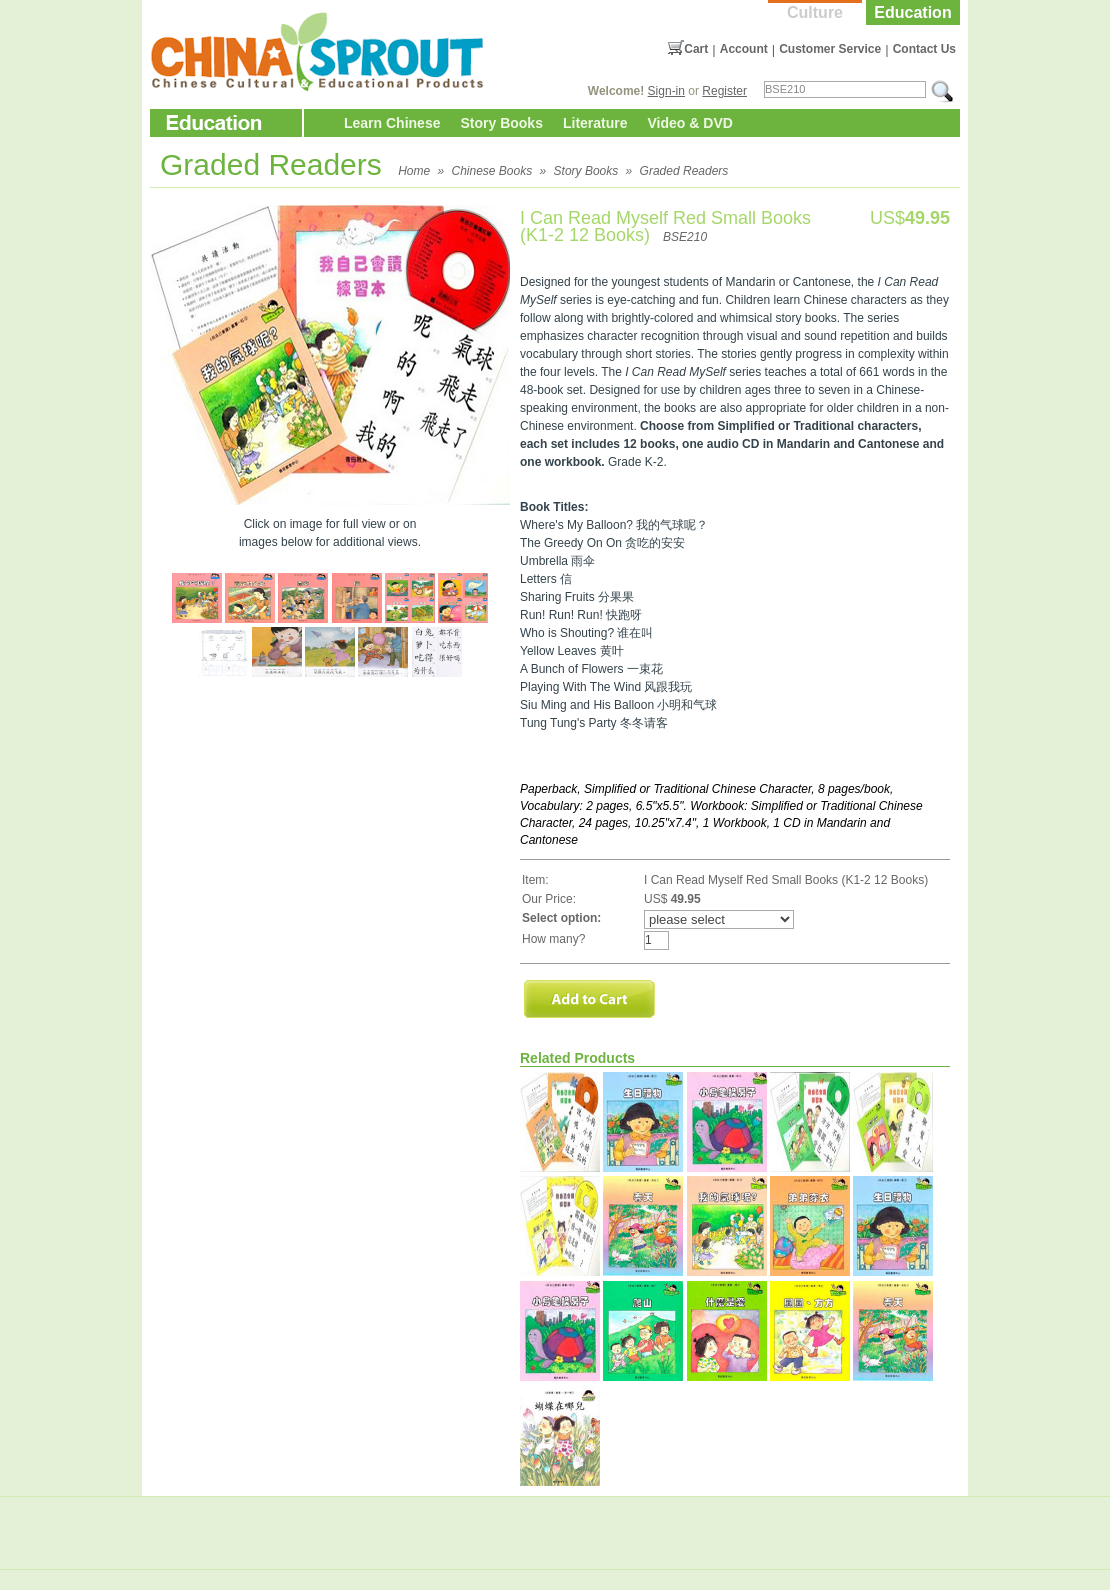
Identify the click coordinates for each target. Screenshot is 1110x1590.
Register (724, 91)
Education (912, 12)
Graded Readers (684, 171)
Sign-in (666, 91)
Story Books (501, 123)
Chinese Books (492, 171)
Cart (696, 49)
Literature (595, 123)
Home (414, 171)
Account (744, 49)
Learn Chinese (392, 123)
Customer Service (830, 49)
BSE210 (685, 237)
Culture (815, 12)
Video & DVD (690, 123)
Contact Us (924, 49)
